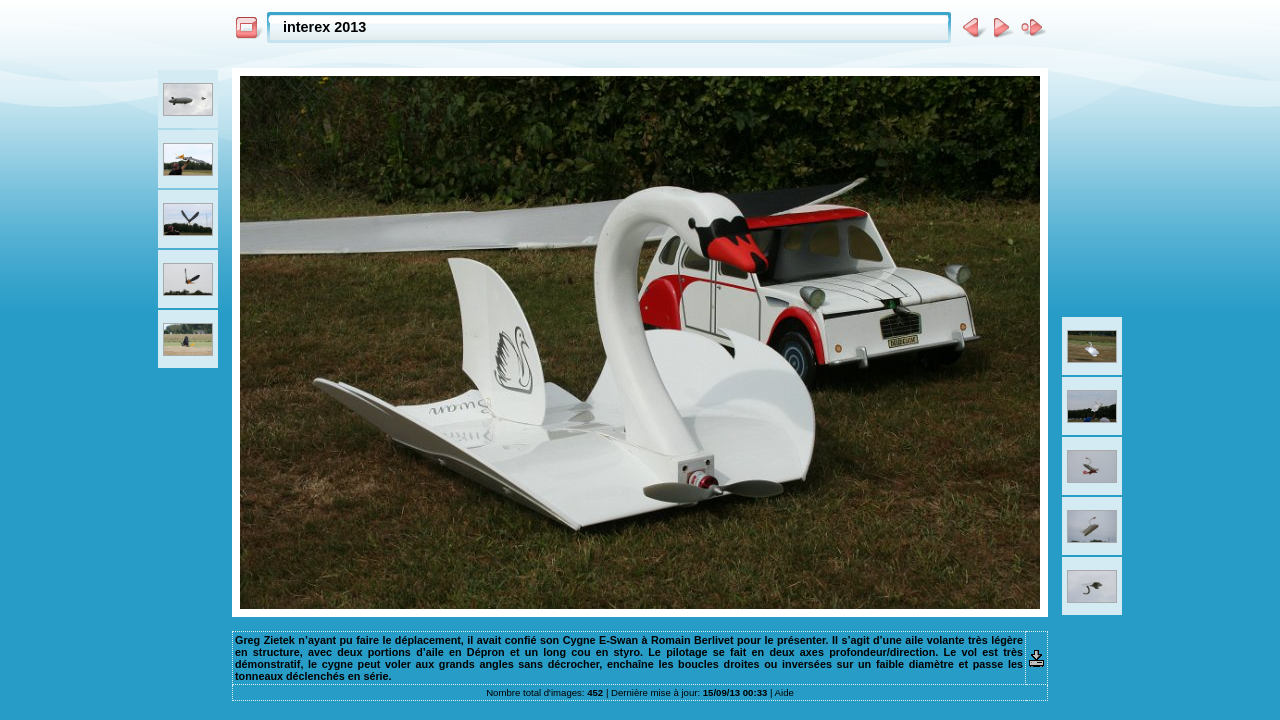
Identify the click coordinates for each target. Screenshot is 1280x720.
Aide (784, 692)
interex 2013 (324, 27)
